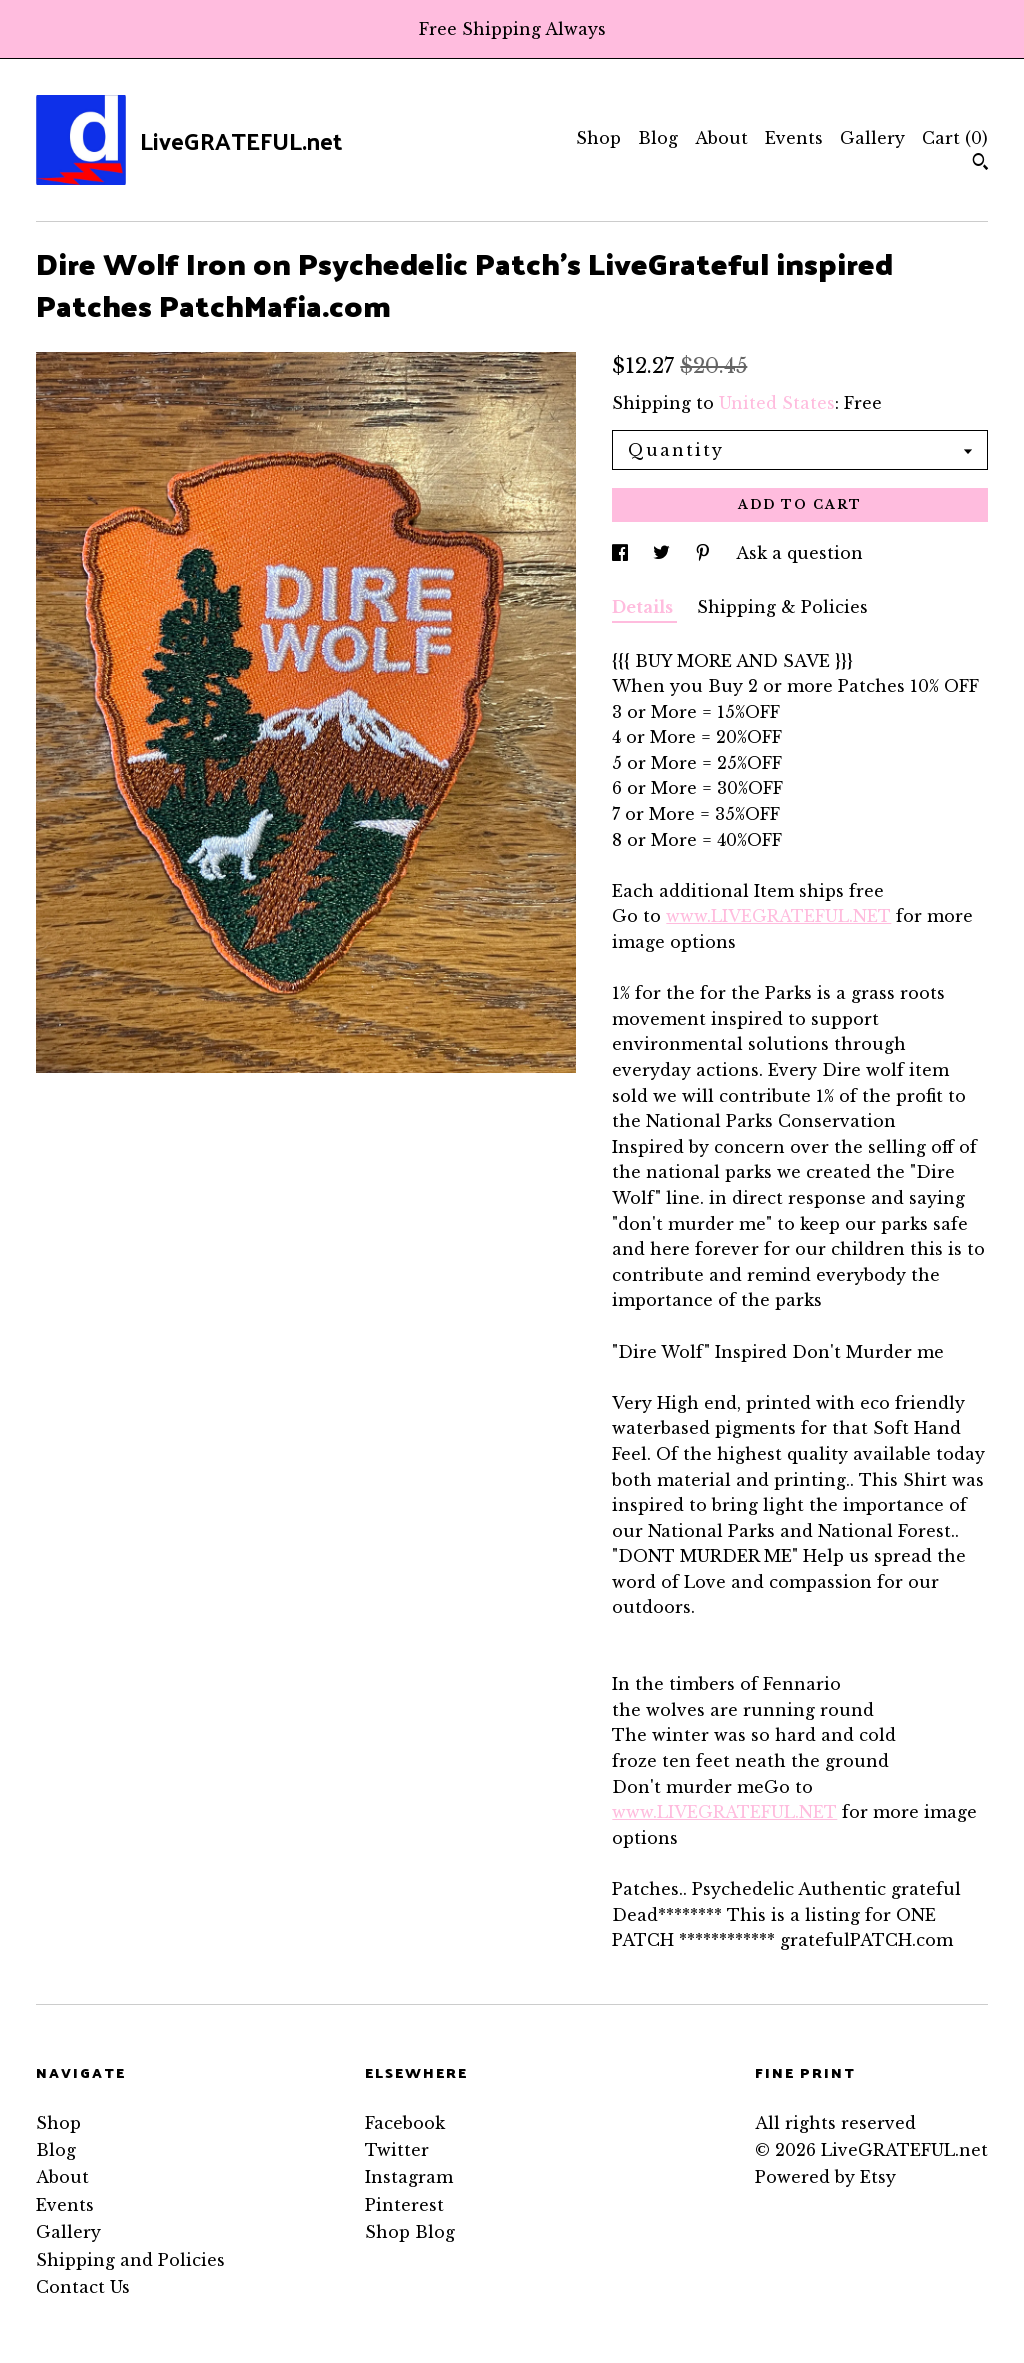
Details (644, 607)
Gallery (872, 138)
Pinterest (404, 2205)
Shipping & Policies (782, 607)
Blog (658, 138)
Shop (598, 138)
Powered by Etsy (825, 2177)
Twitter (397, 2150)
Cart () (955, 138)
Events (794, 138)
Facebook (405, 2123)
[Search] (980, 164)
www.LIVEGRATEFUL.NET (778, 916)
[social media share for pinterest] (705, 553)
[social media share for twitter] (664, 553)
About (721, 138)
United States (777, 403)
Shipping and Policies (130, 2260)
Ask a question (799, 553)
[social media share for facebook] (622, 553)
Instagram (409, 2177)
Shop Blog (410, 2232)
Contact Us (83, 2287)
